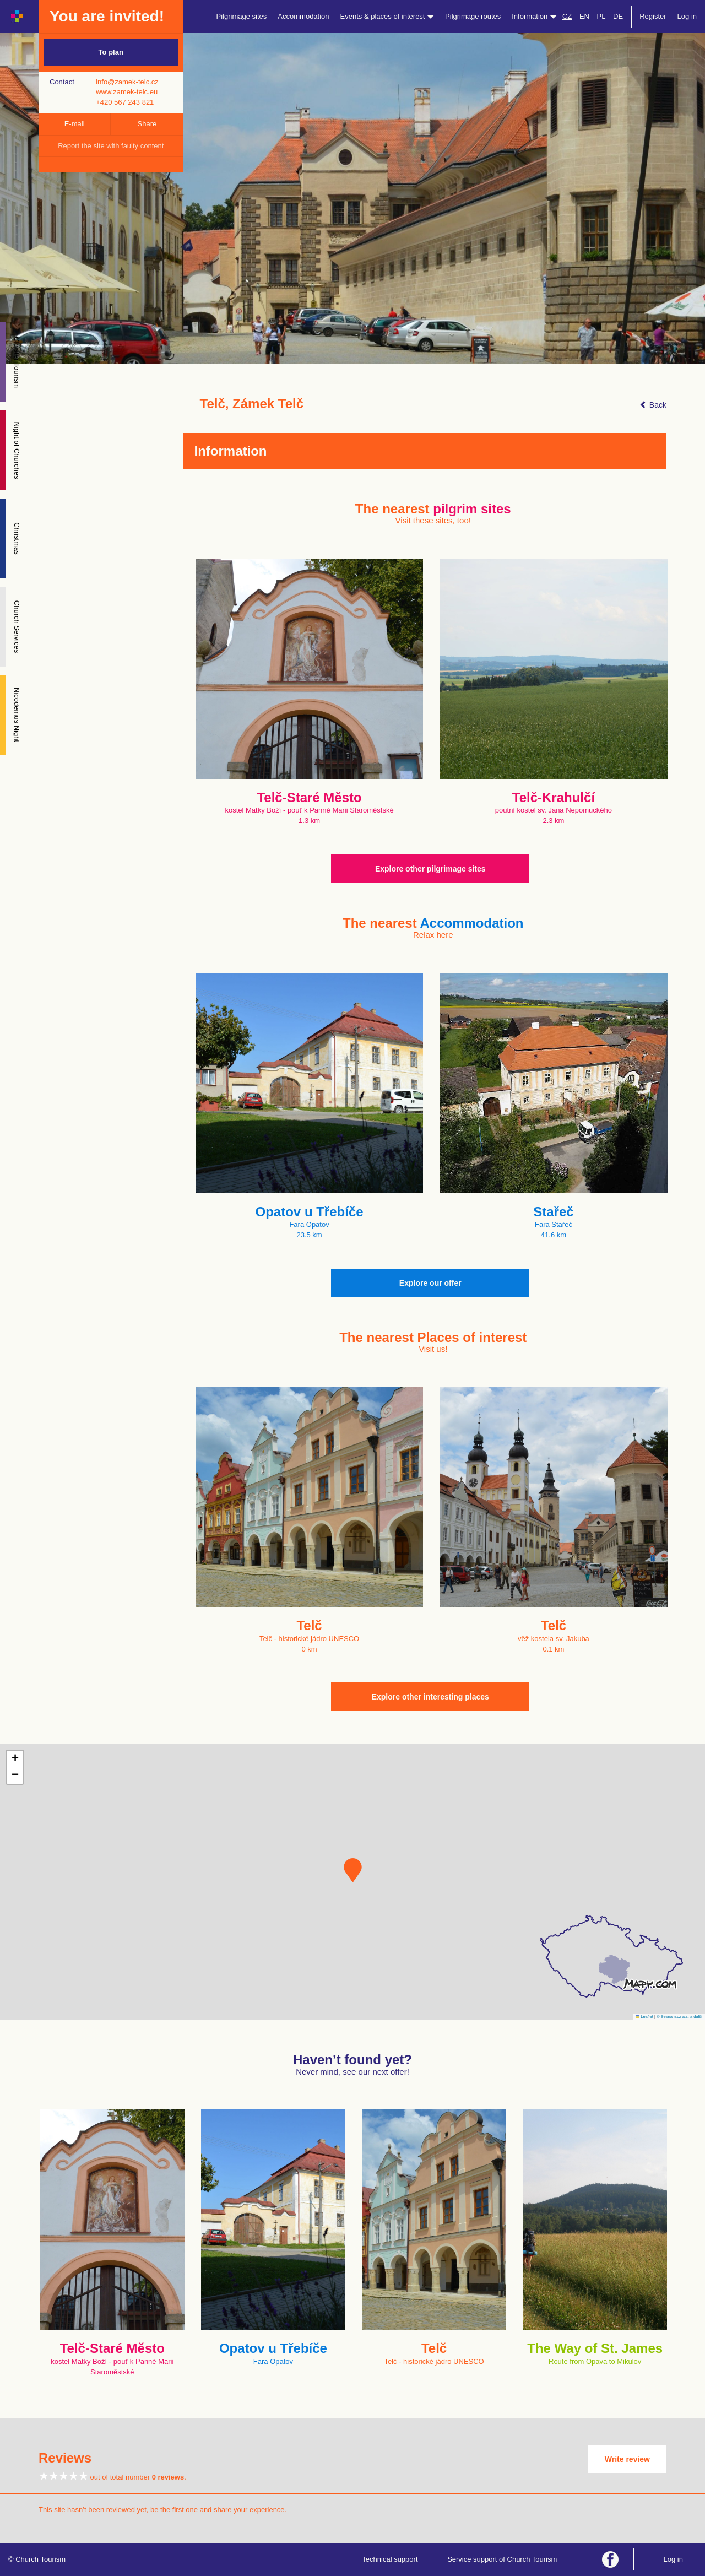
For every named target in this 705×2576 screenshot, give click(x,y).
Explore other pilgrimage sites (430, 868)
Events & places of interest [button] (387, 16)
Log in (687, 16)
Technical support (389, 2559)
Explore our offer (430, 1283)
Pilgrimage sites (241, 16)
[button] (353, 1870)
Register (652, 16)
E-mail (74, 124)
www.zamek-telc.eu (127, 92)
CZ (567, 16)
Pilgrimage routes (473, 16)
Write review (627, 2459)
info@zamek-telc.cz (127, 82)
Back (652, 405)
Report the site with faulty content (111, 146)
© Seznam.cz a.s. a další (679, 2016)
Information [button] (534, 16)
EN (584, 16)
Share (147, 124)
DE (618, 16)
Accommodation (303, 16)
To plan (111, 52)
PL (601, 16)
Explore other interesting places (430, 1696)
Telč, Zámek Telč (252, 404)
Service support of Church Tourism (502, 2559)
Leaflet (644, 2016)
